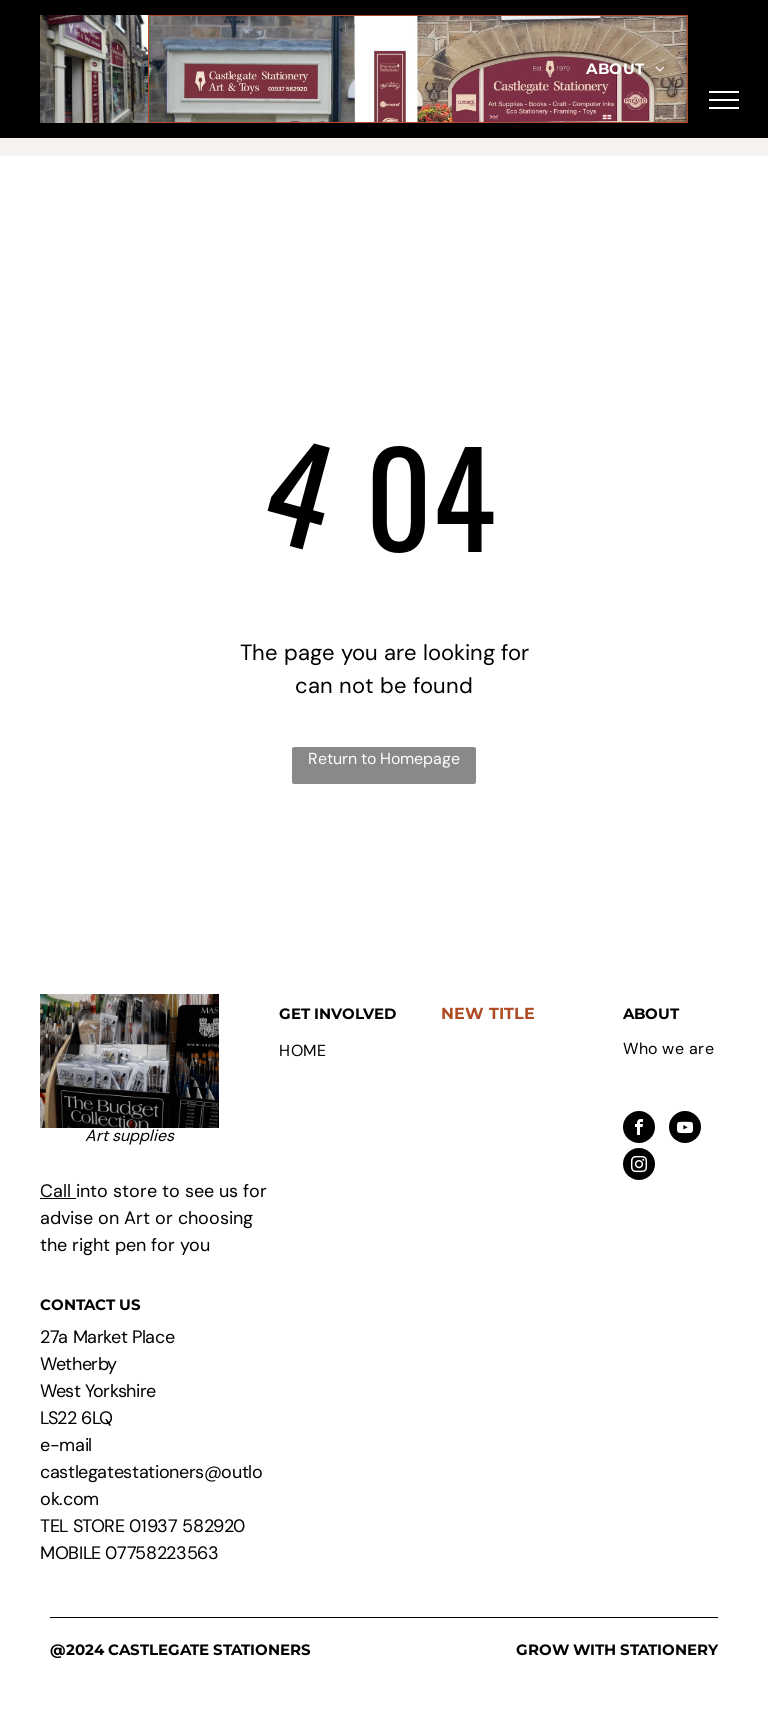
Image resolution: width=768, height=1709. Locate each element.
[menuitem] (625, 69)
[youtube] (685, 1129)
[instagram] (639, 1166)
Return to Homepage (384, 758)
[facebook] (639, 1129)
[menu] (724, 100)
